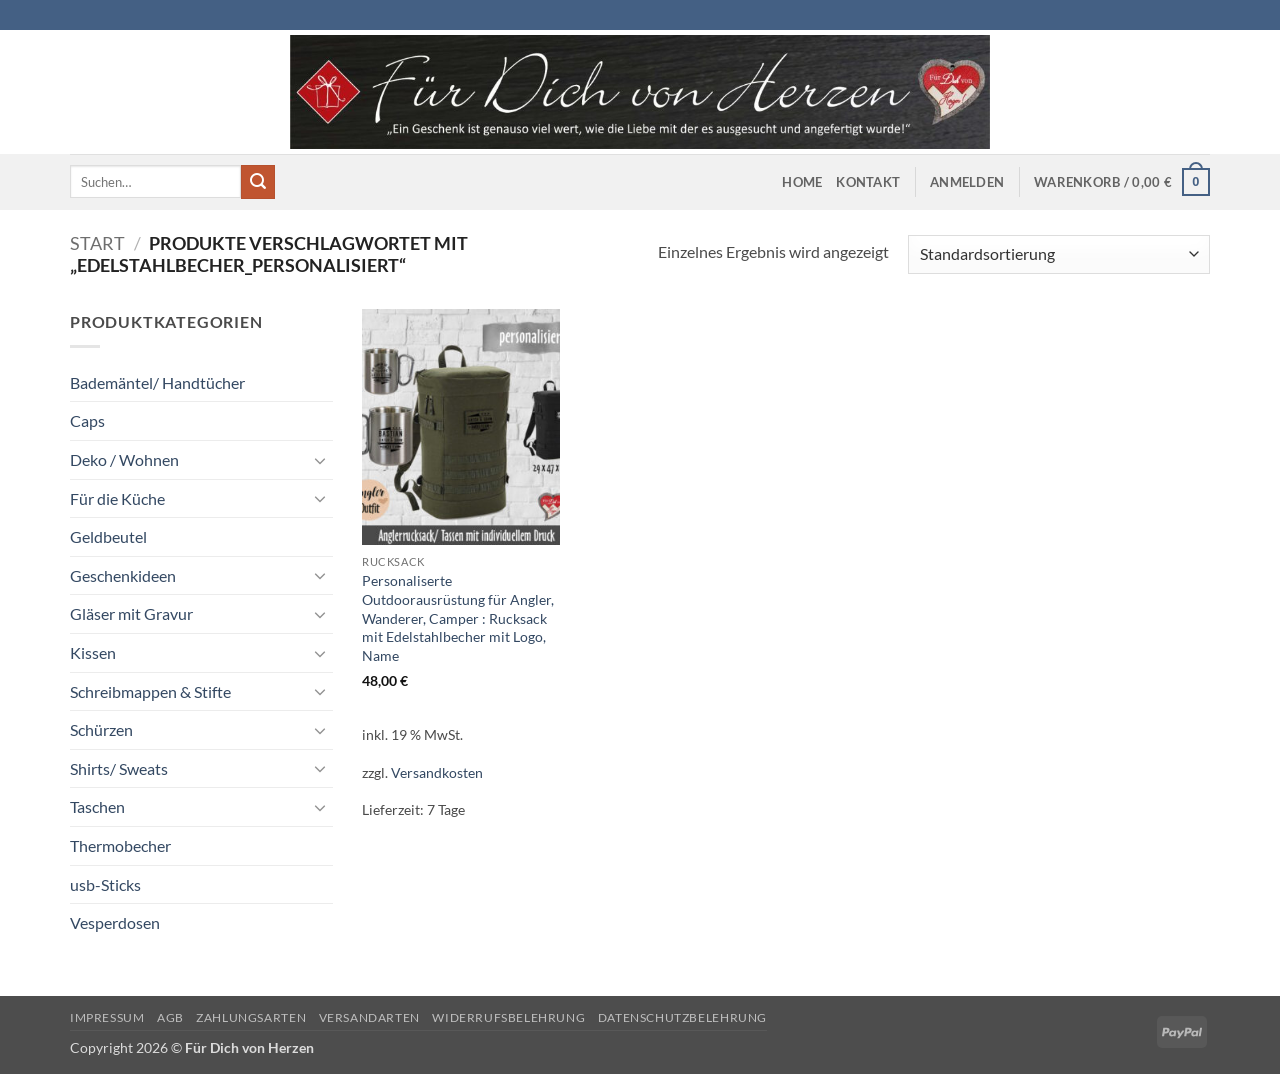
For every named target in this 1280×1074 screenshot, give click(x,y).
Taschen (97, 806)
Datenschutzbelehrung (682, 1017)
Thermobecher (120, 845)
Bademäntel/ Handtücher (157, 382)
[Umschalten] (321, 460)
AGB (170, 1017)
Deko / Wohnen (124, 459)
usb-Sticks (105, 884)
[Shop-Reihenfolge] (1059, 254)
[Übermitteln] (258, 182)
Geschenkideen (123, 575)
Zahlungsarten (251, 1017)
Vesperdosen (115, 922)
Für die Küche (117, 498)
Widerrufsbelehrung (508, 1017)
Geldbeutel (108, 536)
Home (802, 182)
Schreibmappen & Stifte (150, 691)
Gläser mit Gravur (131, 613)
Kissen (93, 652)
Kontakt (868, 182)
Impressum (107, 1017)
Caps (87, 420)
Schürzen (101, 729)
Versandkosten (437, 772)
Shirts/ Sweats (119, 768)
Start (97, 243)
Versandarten (369, 1017)
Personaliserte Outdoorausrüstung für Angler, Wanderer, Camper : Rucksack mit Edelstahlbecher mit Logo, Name (458, 618)
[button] (967, 182)
